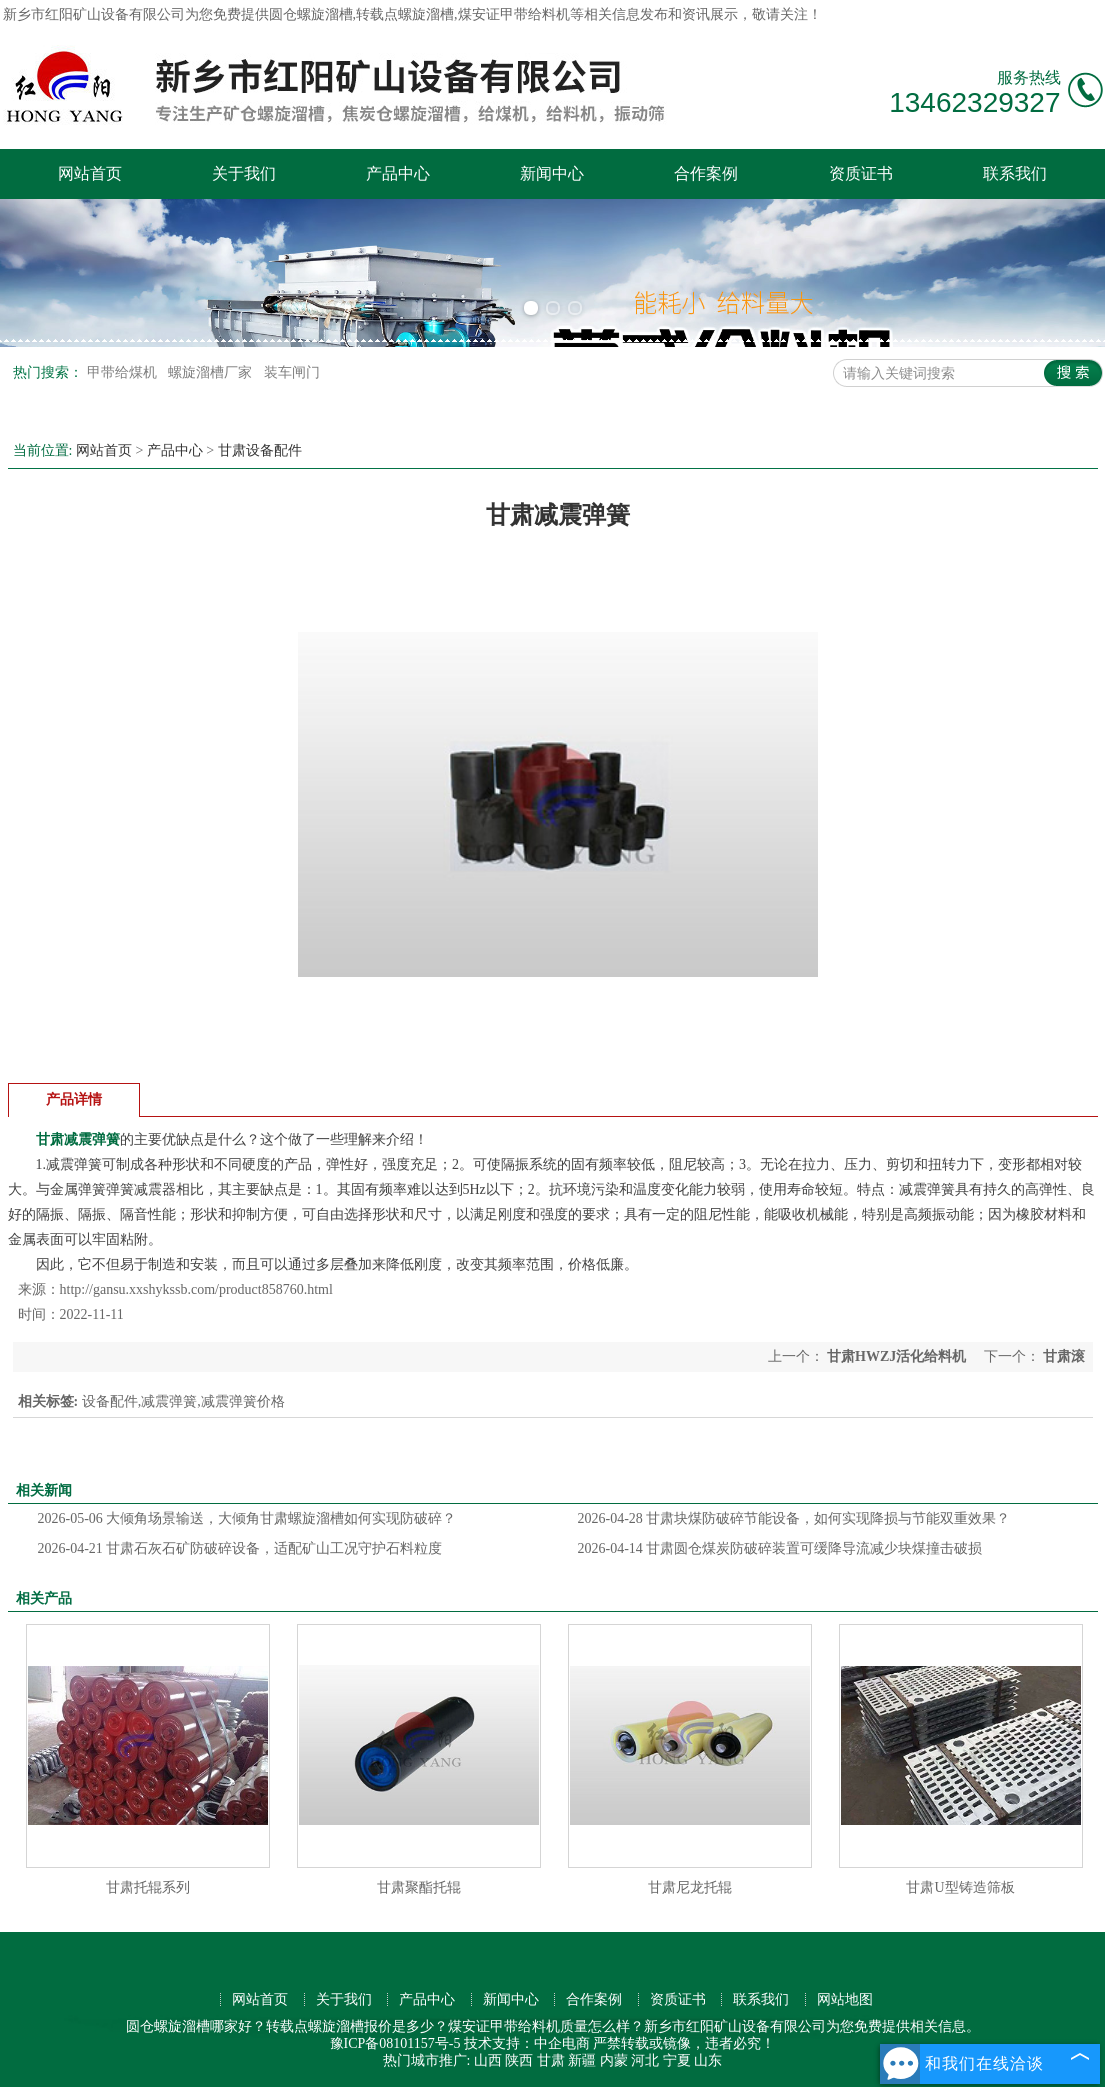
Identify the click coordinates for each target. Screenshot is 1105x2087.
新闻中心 (552, 173)
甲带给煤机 (124, 372)
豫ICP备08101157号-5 (395, 2043)
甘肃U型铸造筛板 (960, 1887)
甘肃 (551, 2060)
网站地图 (845, 1999)
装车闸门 (292, 372)
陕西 (519, 2060)
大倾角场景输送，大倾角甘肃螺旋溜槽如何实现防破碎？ (247, 1518)
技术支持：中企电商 (527, 2043)
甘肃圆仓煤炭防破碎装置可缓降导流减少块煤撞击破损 (780, 1548)
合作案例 (706, 173)
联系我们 (1015, 173)
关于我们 (244, 173)
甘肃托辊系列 (148, 1887)
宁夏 (677, 2060)
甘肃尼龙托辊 (690, 1887)
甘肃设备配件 (260, 450)
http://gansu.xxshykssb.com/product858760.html (196, 1289)
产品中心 (398, 173)
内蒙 (614, 2060)
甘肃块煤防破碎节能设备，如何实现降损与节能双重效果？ (794, 1518)
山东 (708, 2060)
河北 (645, 2060)
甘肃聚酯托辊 (419, 1887)
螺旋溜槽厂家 (212, 372)
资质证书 (861, 173)
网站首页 (90, 173)
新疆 (582, 2060)
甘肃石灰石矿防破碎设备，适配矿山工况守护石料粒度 (240, 1548)
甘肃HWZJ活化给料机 (897, 1356)
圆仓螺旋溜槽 (311, 14)
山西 (488, 2060)
